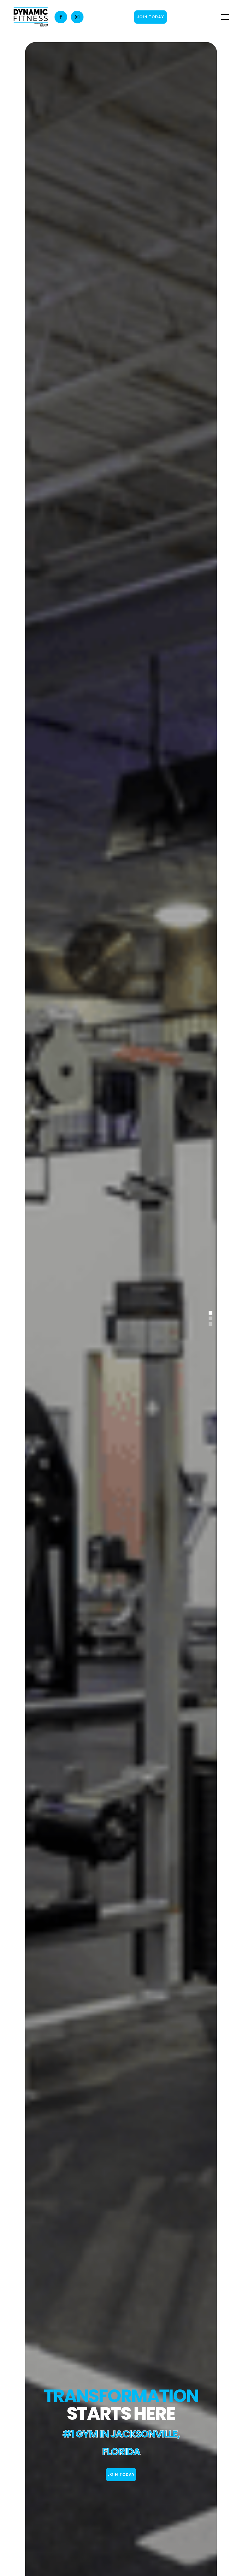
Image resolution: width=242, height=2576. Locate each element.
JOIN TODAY (150, 17)
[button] (223, 17)
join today (121, 2474)
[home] (30, 17)
